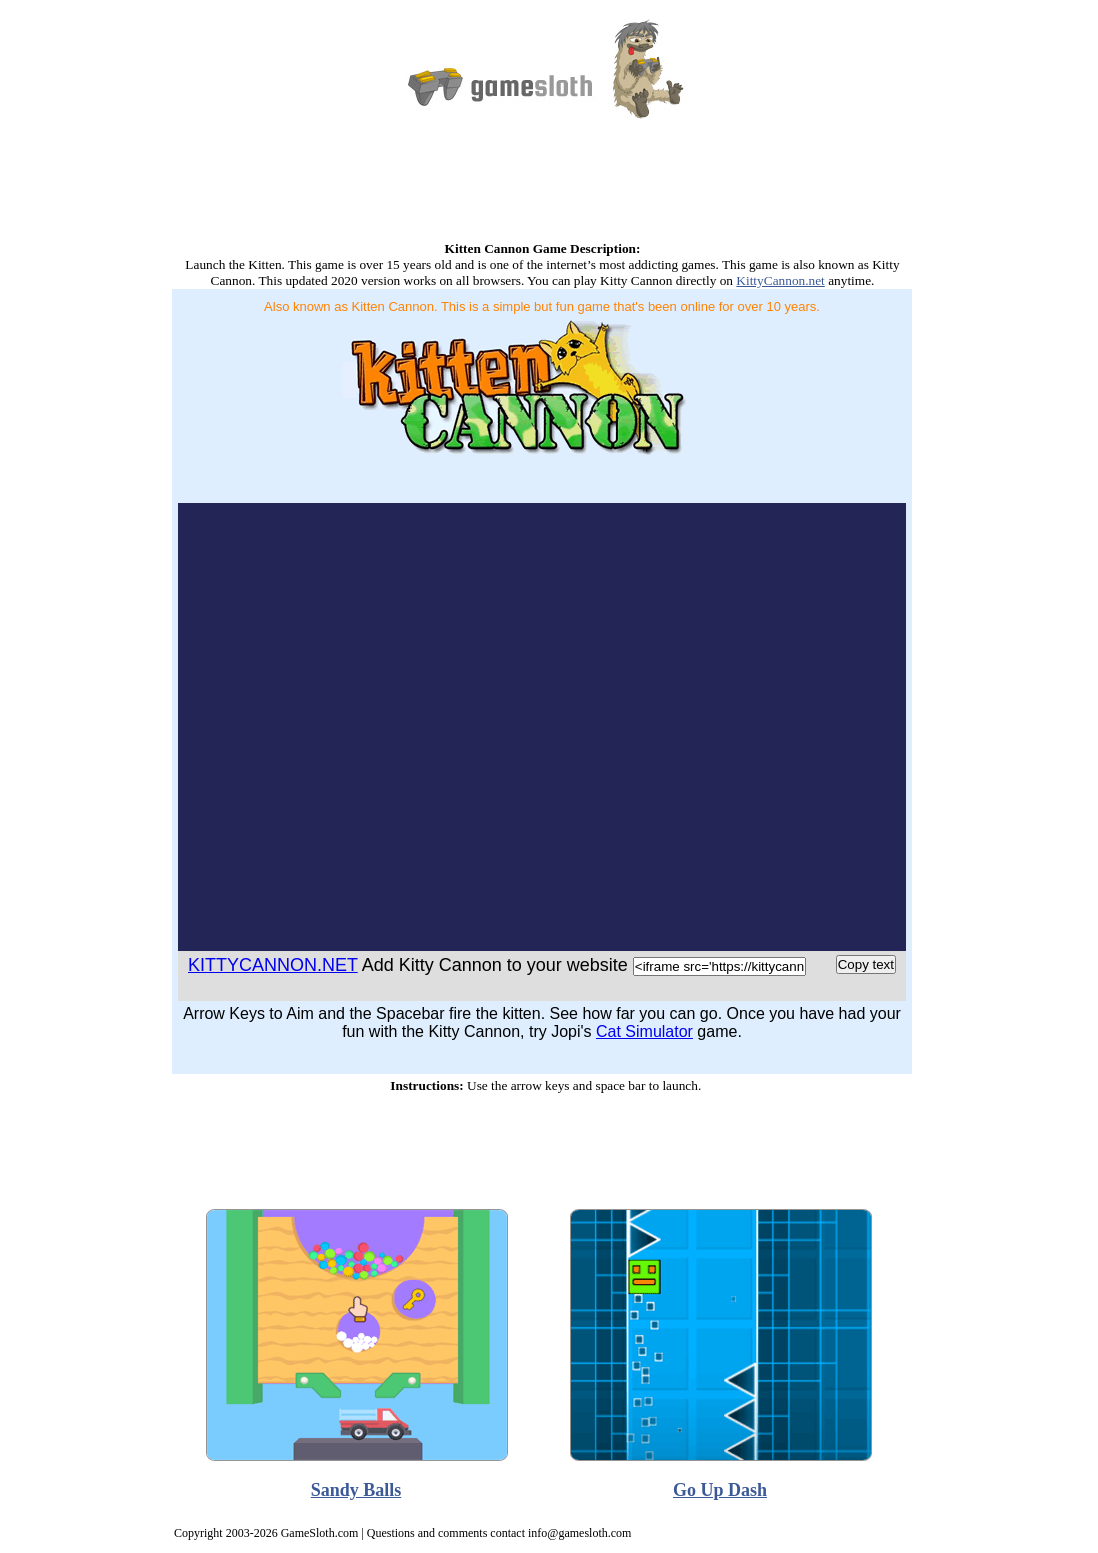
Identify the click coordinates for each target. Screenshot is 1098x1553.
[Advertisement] (542, 192)
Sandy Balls (356, 1490)
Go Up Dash (720, 1490)
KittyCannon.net (780, 280)
